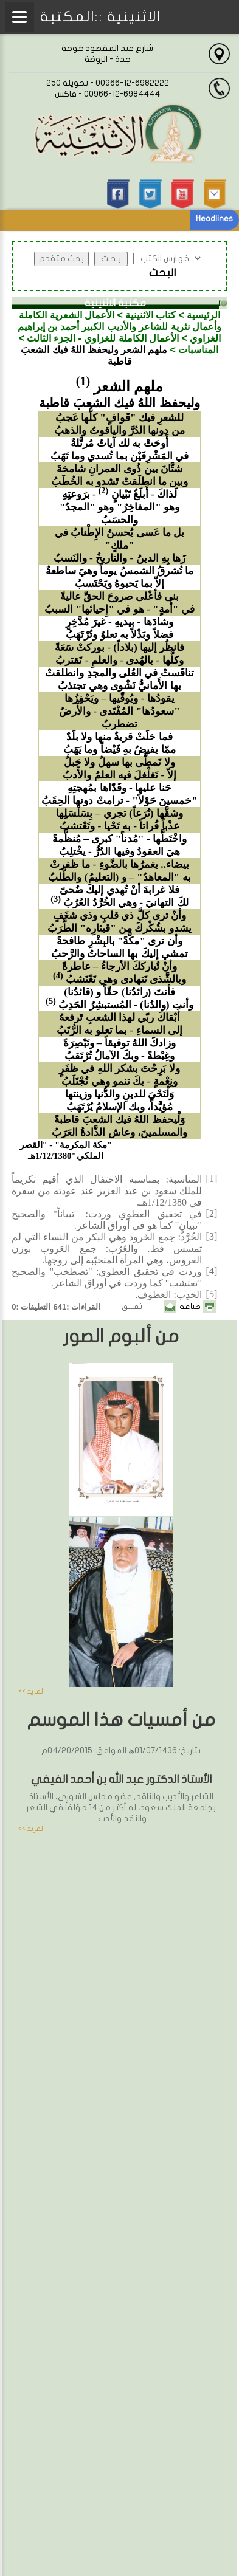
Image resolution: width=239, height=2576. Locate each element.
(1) (83, 381)
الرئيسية (203, 315)
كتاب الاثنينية (150, 315)
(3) (55, 899)
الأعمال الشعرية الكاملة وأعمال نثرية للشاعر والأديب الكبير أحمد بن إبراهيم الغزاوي (119, 326)
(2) (103, 490)
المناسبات (198, 350)
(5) (51, 1001)
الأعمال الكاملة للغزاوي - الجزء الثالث (103, 338)
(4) (58, 975)
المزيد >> (32, 1691)
